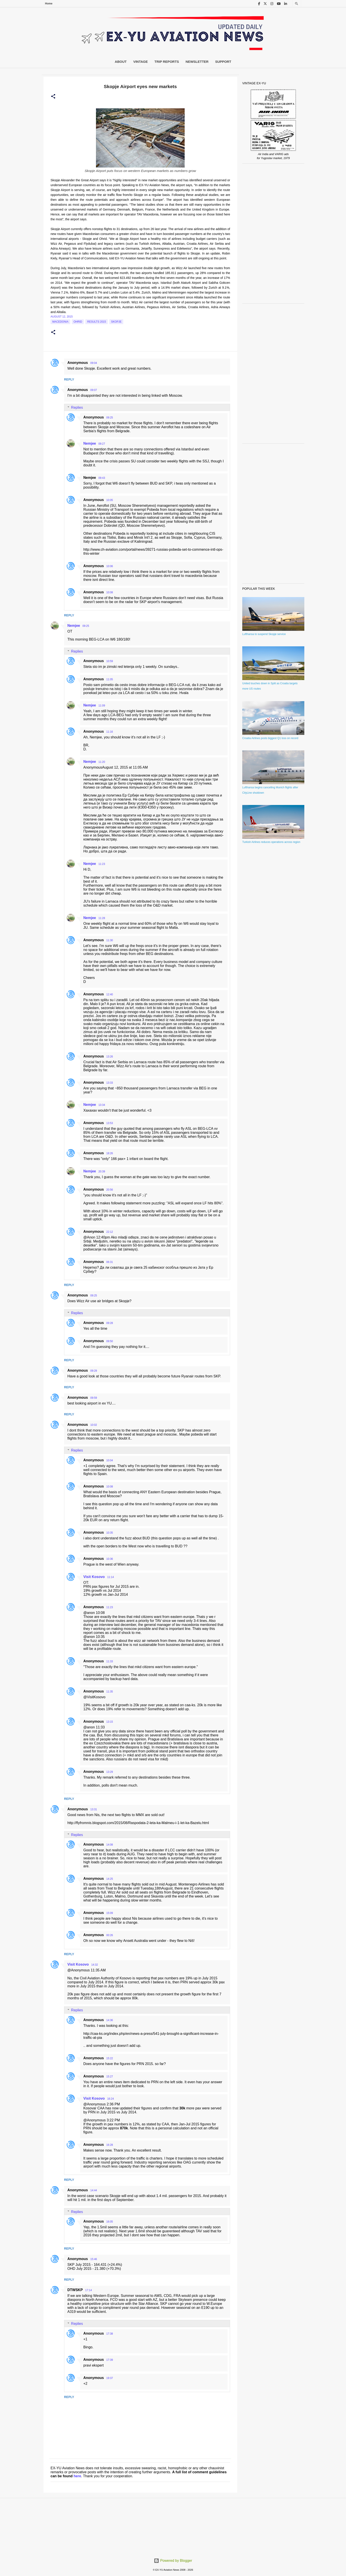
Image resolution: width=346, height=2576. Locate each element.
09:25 (109, 417)
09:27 (101, 443)
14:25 (109, 1878)
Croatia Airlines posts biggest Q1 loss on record (270, 738)
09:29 (93, 1370)
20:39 (101, 1171)
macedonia (60, 321)
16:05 (109, 2221)
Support (223, 61)
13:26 (109, 1056)
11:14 (110, 1577)
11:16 (109, 731)
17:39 (109, 2359)
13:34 (101, 1105)
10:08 (109, 592)
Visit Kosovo (94, 1577)
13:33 (109, 1082)
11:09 (101, 705)
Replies (77, 407)
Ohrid (78, 321)
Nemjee (89, 443)
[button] (53, 96)
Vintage (140, 61)
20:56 (109, 1189)
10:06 (109, 566)
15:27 (109, 2076)
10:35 (109, 1532)
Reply (69, 379)
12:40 (109, 994)
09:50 (109, 1341)
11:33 (109, 1661)
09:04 (93, 363)
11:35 (109, 1691)
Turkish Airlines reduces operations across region (271, 842)
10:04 (109, 1460)
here (77, 2476)
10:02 (93, 1424)
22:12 (109, 1231)
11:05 (109, 679)
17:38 (109, 2333)
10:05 (109, 500)
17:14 (88, 2290)
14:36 (109, 2020)
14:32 (94, 1964)
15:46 (93, 2259)
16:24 (110, 2098)
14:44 (93, 2190)
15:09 (109, 1913)
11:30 (109, 940)
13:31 (93, 1809)
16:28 (109, 2144)
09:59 (93, 1397)
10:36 (109, 1558)
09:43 (101, 477)
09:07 (93, 390)
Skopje (116, 321)
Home (48, 3)
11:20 (101, 761)
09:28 (109, 1323)
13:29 (109, 1771)
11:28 (101, 918)
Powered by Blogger (173, 2560)
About (121, 61)
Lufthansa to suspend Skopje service (264, 634)
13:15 (109, 1721)
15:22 (109, 2058)
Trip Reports (166, 61)
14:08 (109, 1844)
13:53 (109, 1123)
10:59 (109, 661)
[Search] (296, 3)
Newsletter (197, 61)
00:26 (109, 1935)
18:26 (109, 1153)
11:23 (101, 864)
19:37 (109, 2378)
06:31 (109, 1262)
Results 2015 (96, 321)
